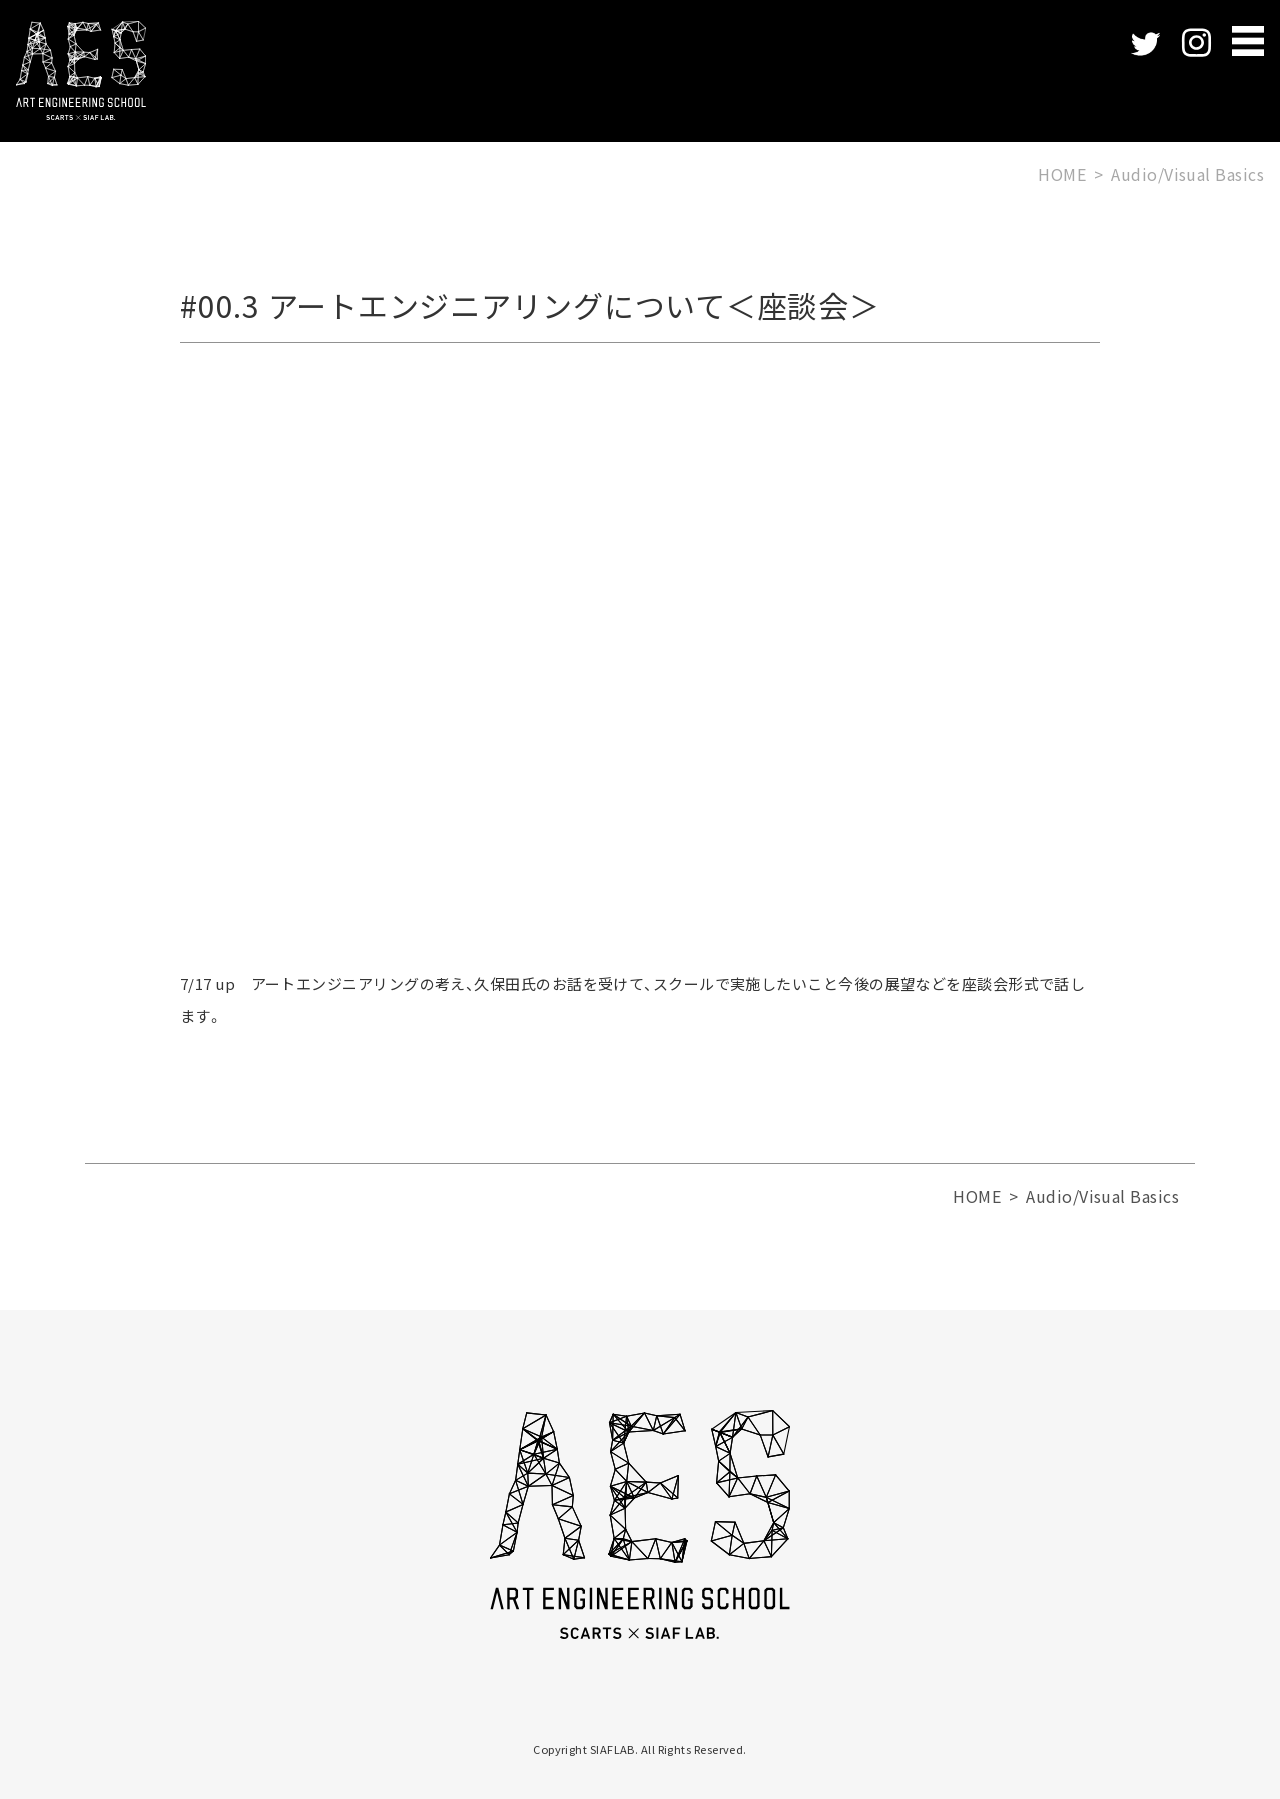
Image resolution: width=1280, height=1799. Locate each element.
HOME (1062, 174)
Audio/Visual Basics (1187, 174)
